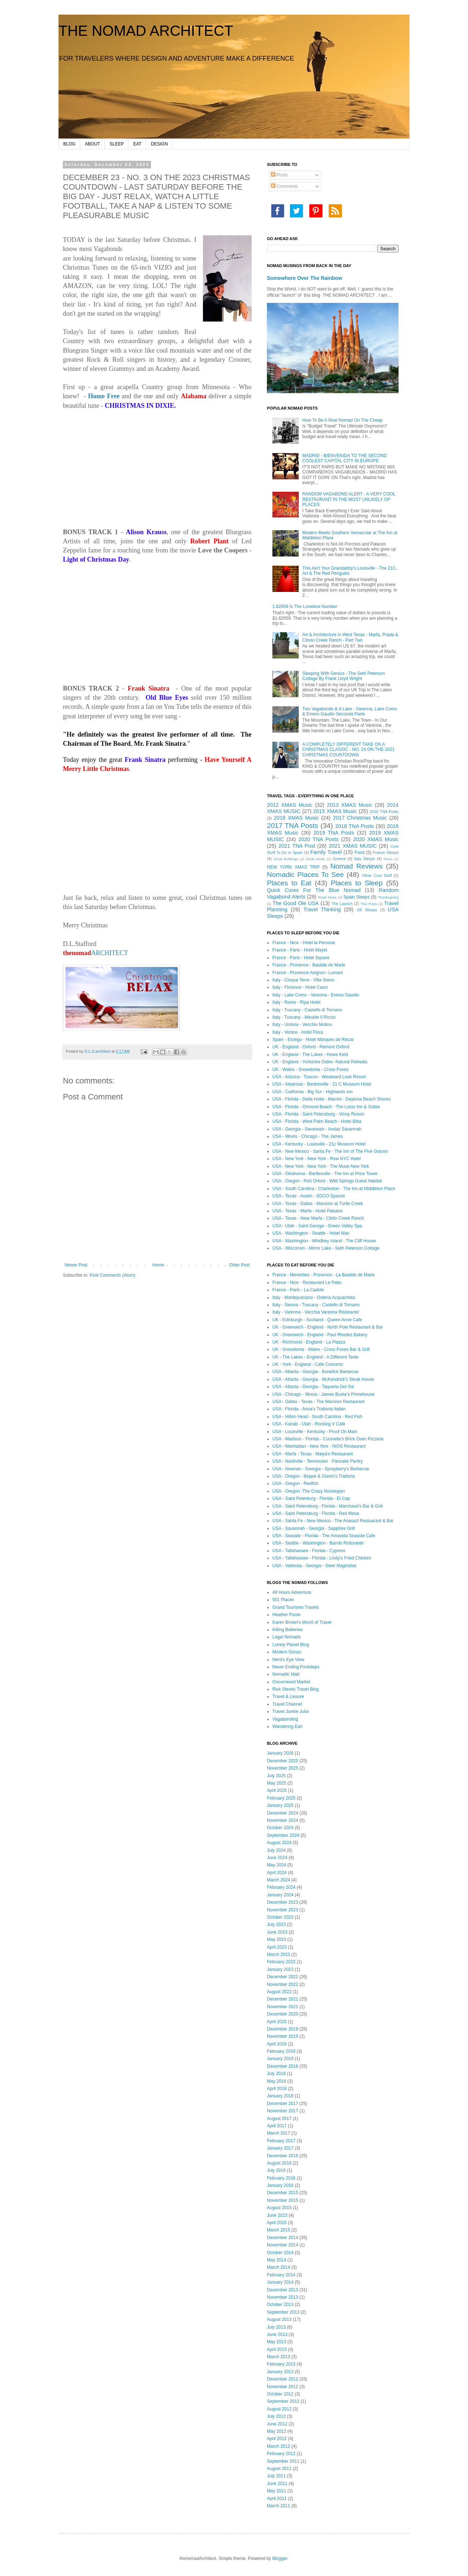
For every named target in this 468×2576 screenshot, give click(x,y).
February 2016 (281, 2178)
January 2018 (280, 2095)
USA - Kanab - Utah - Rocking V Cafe (308, 1423)
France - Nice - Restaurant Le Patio (306, 1282)
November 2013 (282, 2297)
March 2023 (278, 1954)
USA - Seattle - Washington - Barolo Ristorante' (318, 1543)
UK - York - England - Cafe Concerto (307, 1364)
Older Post (239, 1265)
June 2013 (277, 2334)
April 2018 (277, 2088)
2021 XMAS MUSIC (353, 846)
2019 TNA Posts (333, 833)
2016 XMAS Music (296, 818)
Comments (284, 186)
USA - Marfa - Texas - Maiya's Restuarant (312, 1453)
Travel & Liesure (288, 1696)
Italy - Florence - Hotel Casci (300, 987)
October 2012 (280, 2394)
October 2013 (280, 2304)
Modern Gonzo (286, 1651)
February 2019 (281, 2051)
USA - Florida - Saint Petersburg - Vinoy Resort (318, 1114)
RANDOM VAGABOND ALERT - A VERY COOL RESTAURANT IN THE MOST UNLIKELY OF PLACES (349, 499)
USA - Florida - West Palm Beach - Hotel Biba (316, 1121)
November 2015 (282, 2200)
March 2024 (278, 1879)
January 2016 (280, 2185)
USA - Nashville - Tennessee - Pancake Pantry (317, 1461)
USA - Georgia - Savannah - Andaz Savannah (317, 1129)
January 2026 (280, 1753)
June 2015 (277, 2215)
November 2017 (282, 2110)
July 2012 (276, 2416)
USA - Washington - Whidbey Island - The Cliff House (324, 1240)
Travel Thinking (322, 909)
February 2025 (281, 1798)
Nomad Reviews (356, 866)
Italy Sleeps (364, 858)
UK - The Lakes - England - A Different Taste (315, 1357)
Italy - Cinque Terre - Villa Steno (303, 980)
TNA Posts (369, 904)
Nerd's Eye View (288, 1659)
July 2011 (276, 2475)
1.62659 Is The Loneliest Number (304, 606)
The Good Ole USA (295, 903)
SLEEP (117, 144)
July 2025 (276, 1775)
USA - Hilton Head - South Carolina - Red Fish (317, 1416)
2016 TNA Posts (384, 811)
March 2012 (278, 2446)
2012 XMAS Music (289, 805)
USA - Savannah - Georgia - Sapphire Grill (313, 1528)
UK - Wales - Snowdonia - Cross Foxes (310, 1069)
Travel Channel (287, 1704)
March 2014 (278, 2267)
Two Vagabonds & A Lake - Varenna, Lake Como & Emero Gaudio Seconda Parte (349, 711)
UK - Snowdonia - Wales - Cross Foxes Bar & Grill (321, 1349)
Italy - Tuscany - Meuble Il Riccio (304, 1017)
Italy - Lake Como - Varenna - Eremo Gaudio (315, 995)
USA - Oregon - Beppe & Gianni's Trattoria (313, 1476)
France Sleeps (386, 852)
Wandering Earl (287, 1726)
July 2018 (276, 2073)
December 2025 (282, 1760)
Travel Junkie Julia (290, 1711)
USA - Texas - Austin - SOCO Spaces (308, 1195)
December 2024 (282, 1813)
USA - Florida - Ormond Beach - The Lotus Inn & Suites (326, 1106)
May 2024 (276, 1865)
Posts (279, 175)
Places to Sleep (357, 883)
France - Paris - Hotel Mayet (299, 950)
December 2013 (282, 2289)
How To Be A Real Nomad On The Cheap (342, 420)
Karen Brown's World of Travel (301, 1622)
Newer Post (76, 1265)
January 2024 (280, 1894)
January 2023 (280, 1969)
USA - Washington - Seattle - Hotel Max (310, 1233)
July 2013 (276, 2327)
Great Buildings (285, 859)
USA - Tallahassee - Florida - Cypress (309, 1550)
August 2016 (279, 2163)
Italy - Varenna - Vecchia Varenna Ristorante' (315, 1312)
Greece (339, 858)
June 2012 (277, 2424)
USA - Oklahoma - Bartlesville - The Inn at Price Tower (325, 1173)
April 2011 (277, 2498)
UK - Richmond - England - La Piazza (308, 1342)
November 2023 (282, 1909)
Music (388, 859)
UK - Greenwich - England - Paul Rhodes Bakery (319, 1334)
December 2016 (282, 2155)
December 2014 (282, 2237)
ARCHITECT (95, 953)
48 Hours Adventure (291, 1592)
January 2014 (280, 2282)
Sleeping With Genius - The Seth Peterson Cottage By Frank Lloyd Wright (343, 676)
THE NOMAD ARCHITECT (145, 31)
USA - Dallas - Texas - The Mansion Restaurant (318, 1401)
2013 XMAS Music (349, 805)
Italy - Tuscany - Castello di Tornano (307, 1009)
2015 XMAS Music (335, 811)
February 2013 (281, 2364)
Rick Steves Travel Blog (295, 1689)
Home (158, 1265)
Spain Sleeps (357, 897)
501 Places (283, 1599)
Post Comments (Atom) (112, 1275)
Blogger (279, 2558)
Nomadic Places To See (305, 874)
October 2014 (280, 2252)
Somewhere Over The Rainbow (304, 278)
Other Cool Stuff (377, 875)
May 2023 (276, 1939)
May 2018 (276, 2081)
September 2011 (283, 2461)
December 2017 (282, 2103)
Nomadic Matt (285, 1674)
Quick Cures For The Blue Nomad (314, 890)
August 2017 (279, 2118)
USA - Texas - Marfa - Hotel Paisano (307, 1210)
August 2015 (279, 2207)
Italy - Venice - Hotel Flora (297, 1032)
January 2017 (280, 2148)
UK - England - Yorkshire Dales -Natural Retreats (319, 1061)
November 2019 (282, 2036)
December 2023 (282, 1902)
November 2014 (282, 2245)
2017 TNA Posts (292, 825)
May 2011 (276, 2490)
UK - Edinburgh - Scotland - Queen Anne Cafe (317, 1319)
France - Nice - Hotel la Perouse (303, 942)
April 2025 (277, 1790)
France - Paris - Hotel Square (300, 957)
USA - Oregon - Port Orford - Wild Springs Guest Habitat (327, 1180)
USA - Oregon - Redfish (295, 1483)
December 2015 (282, 2192)
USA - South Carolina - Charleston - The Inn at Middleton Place (333, 1188)
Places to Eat (289, 883)
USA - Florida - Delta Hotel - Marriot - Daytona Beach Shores (331, 1099)
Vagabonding (285, 1719)
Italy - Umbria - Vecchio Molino (302, 1024)
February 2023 (281, 1961)
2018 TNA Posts (354, 826)
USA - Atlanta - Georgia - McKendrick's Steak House (323, 1379)
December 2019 (282, 2029)
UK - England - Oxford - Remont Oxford (310, 1046)
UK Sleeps (366, 910)
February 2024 (281, 1887)
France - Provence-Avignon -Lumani (307, 972)
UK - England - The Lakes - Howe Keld (310, 1054)
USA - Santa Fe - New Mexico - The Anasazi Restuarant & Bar (332, 1520)
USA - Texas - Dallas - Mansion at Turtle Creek (317, 1203)
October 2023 (280, 1917)
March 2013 (278, 2356)
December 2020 (282, 2014)
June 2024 (277, 1857)
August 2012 (279, 2409)
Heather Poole (286, 1614)
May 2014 (276, 2259)
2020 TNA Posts (318, 839)
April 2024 (277, 1872)
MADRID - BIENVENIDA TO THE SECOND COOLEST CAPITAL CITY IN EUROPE (344, 458)
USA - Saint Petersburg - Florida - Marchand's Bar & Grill (327, 1506)
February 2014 (281, 2274)
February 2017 (281, 2140)
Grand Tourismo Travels (295, 1607)
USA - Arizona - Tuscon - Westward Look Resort (319, 1076)
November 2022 (282, 1984)
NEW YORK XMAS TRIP (293, 867)
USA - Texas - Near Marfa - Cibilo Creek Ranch (318, 1218)
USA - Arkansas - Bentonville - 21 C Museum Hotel (321, 1084)
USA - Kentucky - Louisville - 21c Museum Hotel (319, 1144)
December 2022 (282, 1976)
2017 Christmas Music (360, 818)
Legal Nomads (286, 1637)
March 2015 (278, 2230)
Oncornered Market (291, 1681)
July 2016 (276, 2170)
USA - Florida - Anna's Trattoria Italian (309, 1409)
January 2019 (280, 2058)
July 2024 (276, 1850)
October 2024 (280, 1827)
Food (360, 852)
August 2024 (279, 1842)
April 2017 (277, 2125)
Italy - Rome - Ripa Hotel (296, 1002)
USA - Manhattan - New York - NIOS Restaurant (319, 1446)
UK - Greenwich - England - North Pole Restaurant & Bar (327, 1327)
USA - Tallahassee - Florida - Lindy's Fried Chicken (321, 1558)
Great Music (315, 859)
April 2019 (277, 2044)
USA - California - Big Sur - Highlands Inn (312, 1091)
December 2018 (282, 2066)
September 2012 (283, 2401)
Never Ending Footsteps (296, 1666)
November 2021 (282, 2006)
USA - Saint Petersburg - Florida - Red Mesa (315, 1513)
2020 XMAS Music (376, 839)
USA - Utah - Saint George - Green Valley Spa (317, 1225)
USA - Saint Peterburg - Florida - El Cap (311, 1498)
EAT (137, 144)
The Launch (342, 903)
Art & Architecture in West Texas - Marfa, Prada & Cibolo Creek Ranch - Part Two (350, 637)
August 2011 (279, 2468)
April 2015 (277, 2222)
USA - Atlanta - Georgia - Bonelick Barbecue (315, 1371)
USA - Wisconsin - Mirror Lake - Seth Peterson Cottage (326, 1248)
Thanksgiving (388, 897)
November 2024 (282, 1820)
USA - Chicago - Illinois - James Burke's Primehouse (323, 1394)
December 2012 (282, 2379)
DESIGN (159, 144)
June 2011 (277, 2483)
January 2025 (280, 1805)
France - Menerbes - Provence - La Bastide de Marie (323, 1274)
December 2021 (282, 1999)
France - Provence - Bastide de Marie (308, 965)
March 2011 (278, 2505)
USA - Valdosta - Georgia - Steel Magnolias (314, 1565)
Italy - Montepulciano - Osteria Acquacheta (313, 1297)
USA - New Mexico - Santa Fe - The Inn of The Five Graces (330, 1151)
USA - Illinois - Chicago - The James (307, 1136)
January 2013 (280, 2371)
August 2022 (279, 1991)
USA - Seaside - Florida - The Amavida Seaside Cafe (323, 1535)
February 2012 (281, 2453)
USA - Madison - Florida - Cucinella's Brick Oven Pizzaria (328, 1438)
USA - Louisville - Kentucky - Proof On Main (314, 1431)
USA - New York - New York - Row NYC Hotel (316, 1158)
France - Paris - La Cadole (298, 1289)
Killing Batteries (287, 1629)
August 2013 (279, 2319)
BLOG (69, 144)
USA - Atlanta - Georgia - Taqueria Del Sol (313, 1386)
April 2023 (277, 1947)
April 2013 (277, 2349)
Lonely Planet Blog (290, 1644)
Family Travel (325, 852)
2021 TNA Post (297, 846)
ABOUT (92, 144)
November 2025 (282, 1768)
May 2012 (276, 2431)
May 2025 (276, 1783)
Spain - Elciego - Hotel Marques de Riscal (313, 1039)
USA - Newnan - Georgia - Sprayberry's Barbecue (320, 1468)
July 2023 (276, 1924)
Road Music (327, 897)
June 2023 (277, 1932)
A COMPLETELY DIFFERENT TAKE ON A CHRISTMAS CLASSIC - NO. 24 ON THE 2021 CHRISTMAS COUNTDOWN (348, 749)
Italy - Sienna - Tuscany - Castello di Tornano (316, 1304)
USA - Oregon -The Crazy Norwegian (308, 1491)
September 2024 (283, 1835)
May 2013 (276, 2341)
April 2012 (277, 2438)
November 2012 (282, 2386)
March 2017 (278, 2133)
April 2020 (277, 2021)
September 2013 (283, 2312)
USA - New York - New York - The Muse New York (320, 1166)
